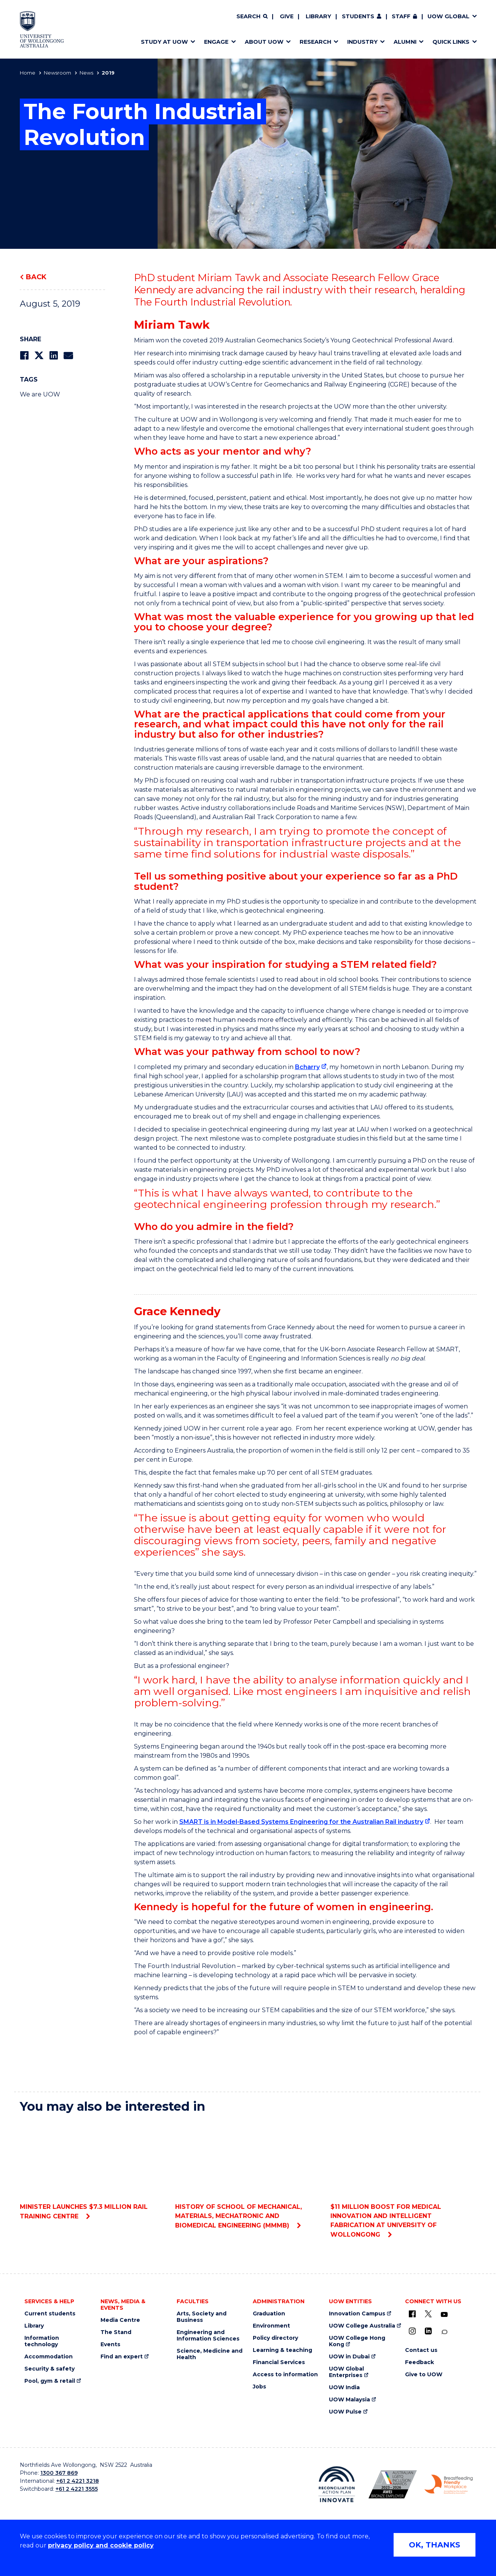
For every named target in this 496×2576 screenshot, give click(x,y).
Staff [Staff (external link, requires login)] (401, 16)
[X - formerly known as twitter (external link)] (428, 2314)
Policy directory (275, 2338)
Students (358, 16)
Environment (271, 2326)
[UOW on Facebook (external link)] (412, 2314)
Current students (49, 2313)
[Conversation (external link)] (444, 2332)
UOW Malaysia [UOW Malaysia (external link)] (349, 2399)
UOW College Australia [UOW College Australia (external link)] (362, 2326)
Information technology (41, 2341)
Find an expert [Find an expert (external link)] (121, 2356)
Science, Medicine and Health (209, 2354)
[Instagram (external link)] (412, 2331)
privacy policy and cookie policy (101, 2545)
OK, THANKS (434, 2544)
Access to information (285, 2374)
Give (286, 16)
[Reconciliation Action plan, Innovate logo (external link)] (337, 2484)
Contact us (421, 2350)
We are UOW (40, 394)
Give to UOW (423, 2374)
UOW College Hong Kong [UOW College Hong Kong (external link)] (357, 2341)
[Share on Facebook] (24, 355)
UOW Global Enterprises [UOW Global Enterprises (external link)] (346, 2372)
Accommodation (48, 2356)
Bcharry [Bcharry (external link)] (307, 1067)
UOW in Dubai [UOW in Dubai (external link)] (349, 2356)
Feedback (419, 2362)
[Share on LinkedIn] (53, 355)
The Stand (115, 2332)
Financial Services (279, 2362)
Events (110, 2344)
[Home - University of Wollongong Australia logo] (42, 29)
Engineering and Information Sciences (208, 2335)
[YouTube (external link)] (444, 2314)
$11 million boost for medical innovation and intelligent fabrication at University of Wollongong (403, 2179)
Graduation (269, 2313)
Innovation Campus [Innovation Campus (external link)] (357, 2313)
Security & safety (49, 2369)
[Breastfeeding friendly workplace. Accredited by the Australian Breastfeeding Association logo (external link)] (448, 2484)
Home (27, 73)
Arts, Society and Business (201, 2316)
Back (36, 277)
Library (318, 16)
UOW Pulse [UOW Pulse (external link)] (345, 2412)
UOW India (344, 2387)
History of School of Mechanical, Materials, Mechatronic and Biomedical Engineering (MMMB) (248, 2174)
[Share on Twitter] (39, 355)
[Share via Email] (68, 355)
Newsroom (57, 73)
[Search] (252, 17)
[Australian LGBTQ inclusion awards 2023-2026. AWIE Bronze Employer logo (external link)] (392, 2484)
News (86, 73)
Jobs (259, 2386)
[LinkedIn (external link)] (428, 2331)
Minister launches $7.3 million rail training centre (93, 2170)
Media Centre (120, 2320)
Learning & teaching (282, 2350)
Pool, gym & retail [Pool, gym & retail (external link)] (49, 2381)
